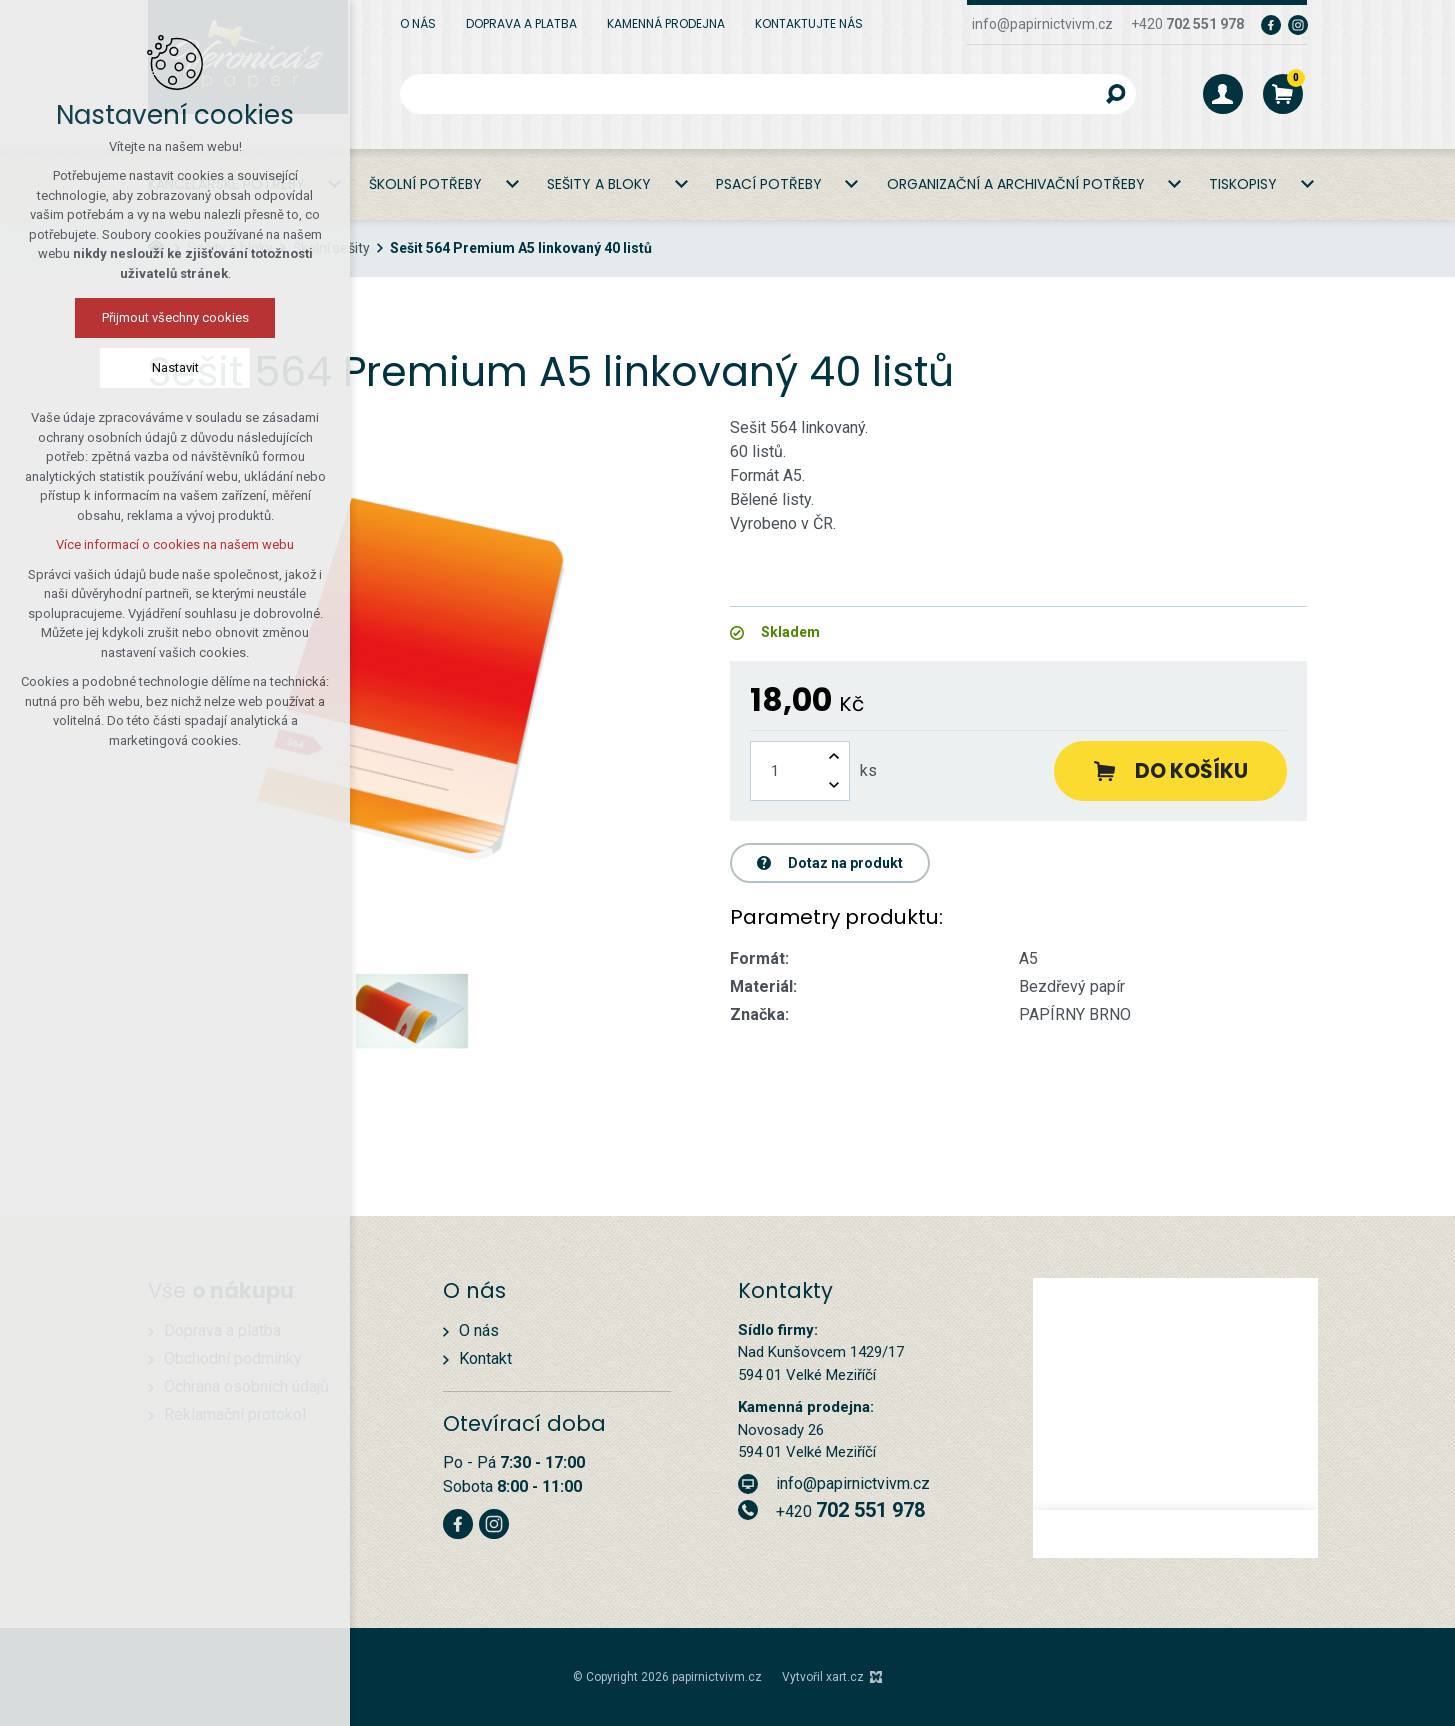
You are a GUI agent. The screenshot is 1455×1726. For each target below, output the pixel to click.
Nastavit (175, 367)
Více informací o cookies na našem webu (175, 544)
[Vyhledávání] (1116, 94)
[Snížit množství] (834, 785)
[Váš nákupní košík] (1283, 94)
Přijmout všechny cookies (175, 317)
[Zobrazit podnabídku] (512, 184)
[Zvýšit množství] (834, 756)
